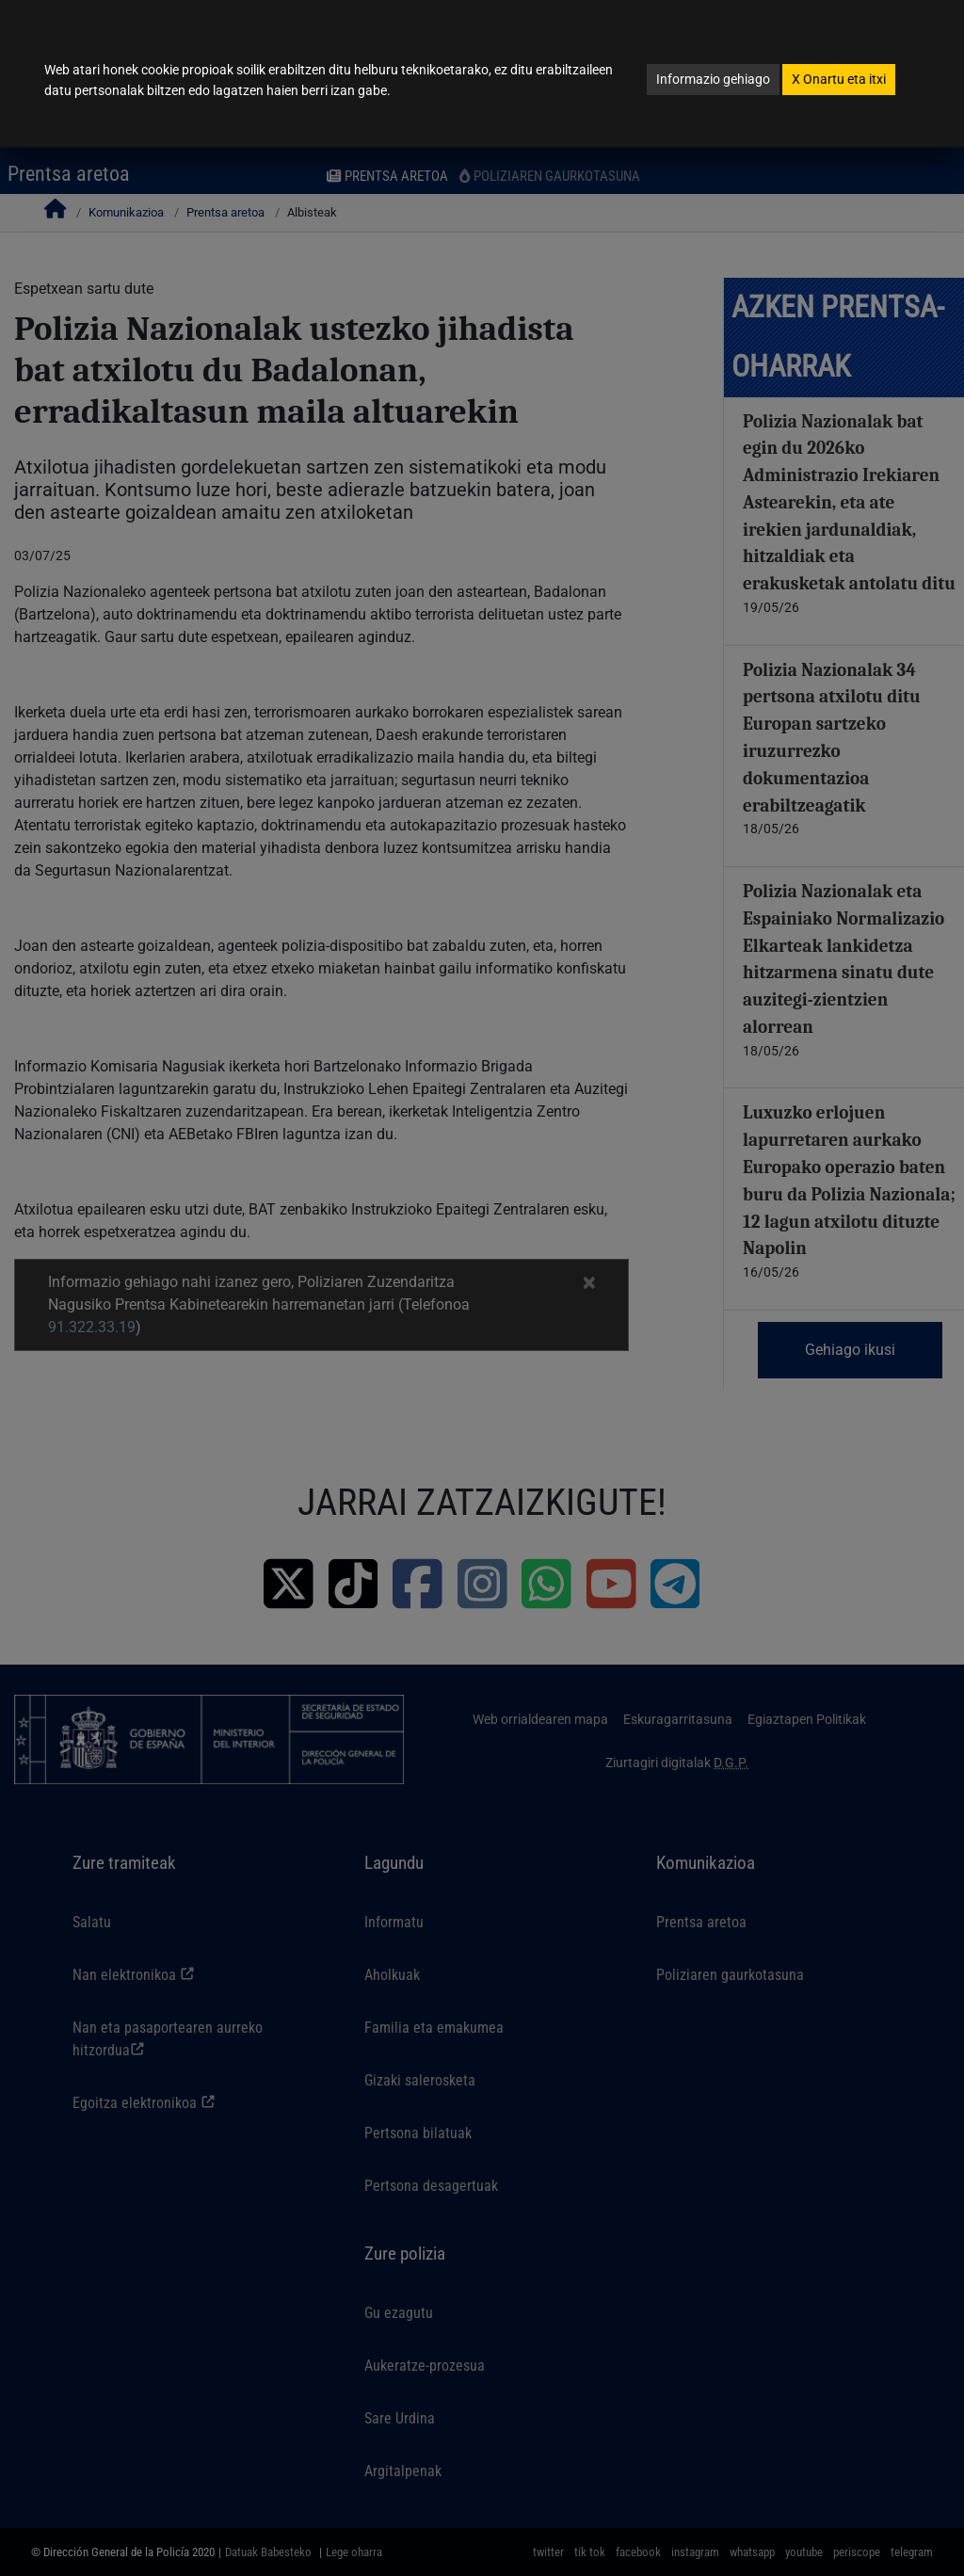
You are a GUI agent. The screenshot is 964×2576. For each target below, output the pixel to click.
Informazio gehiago (713, 79)
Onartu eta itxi (839, 79)
